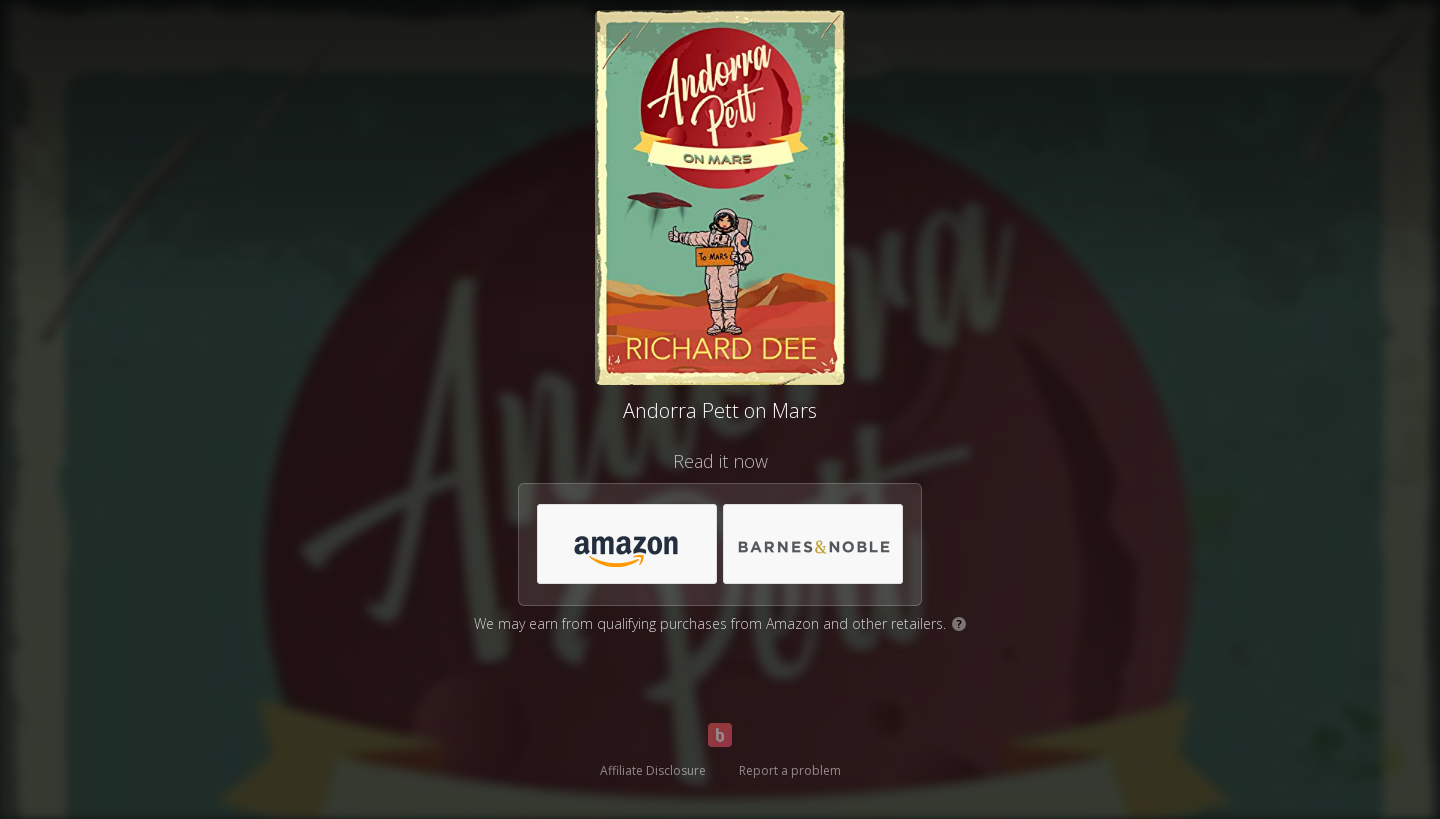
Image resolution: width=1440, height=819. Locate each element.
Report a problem (790, 770)
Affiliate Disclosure (653, 770)
